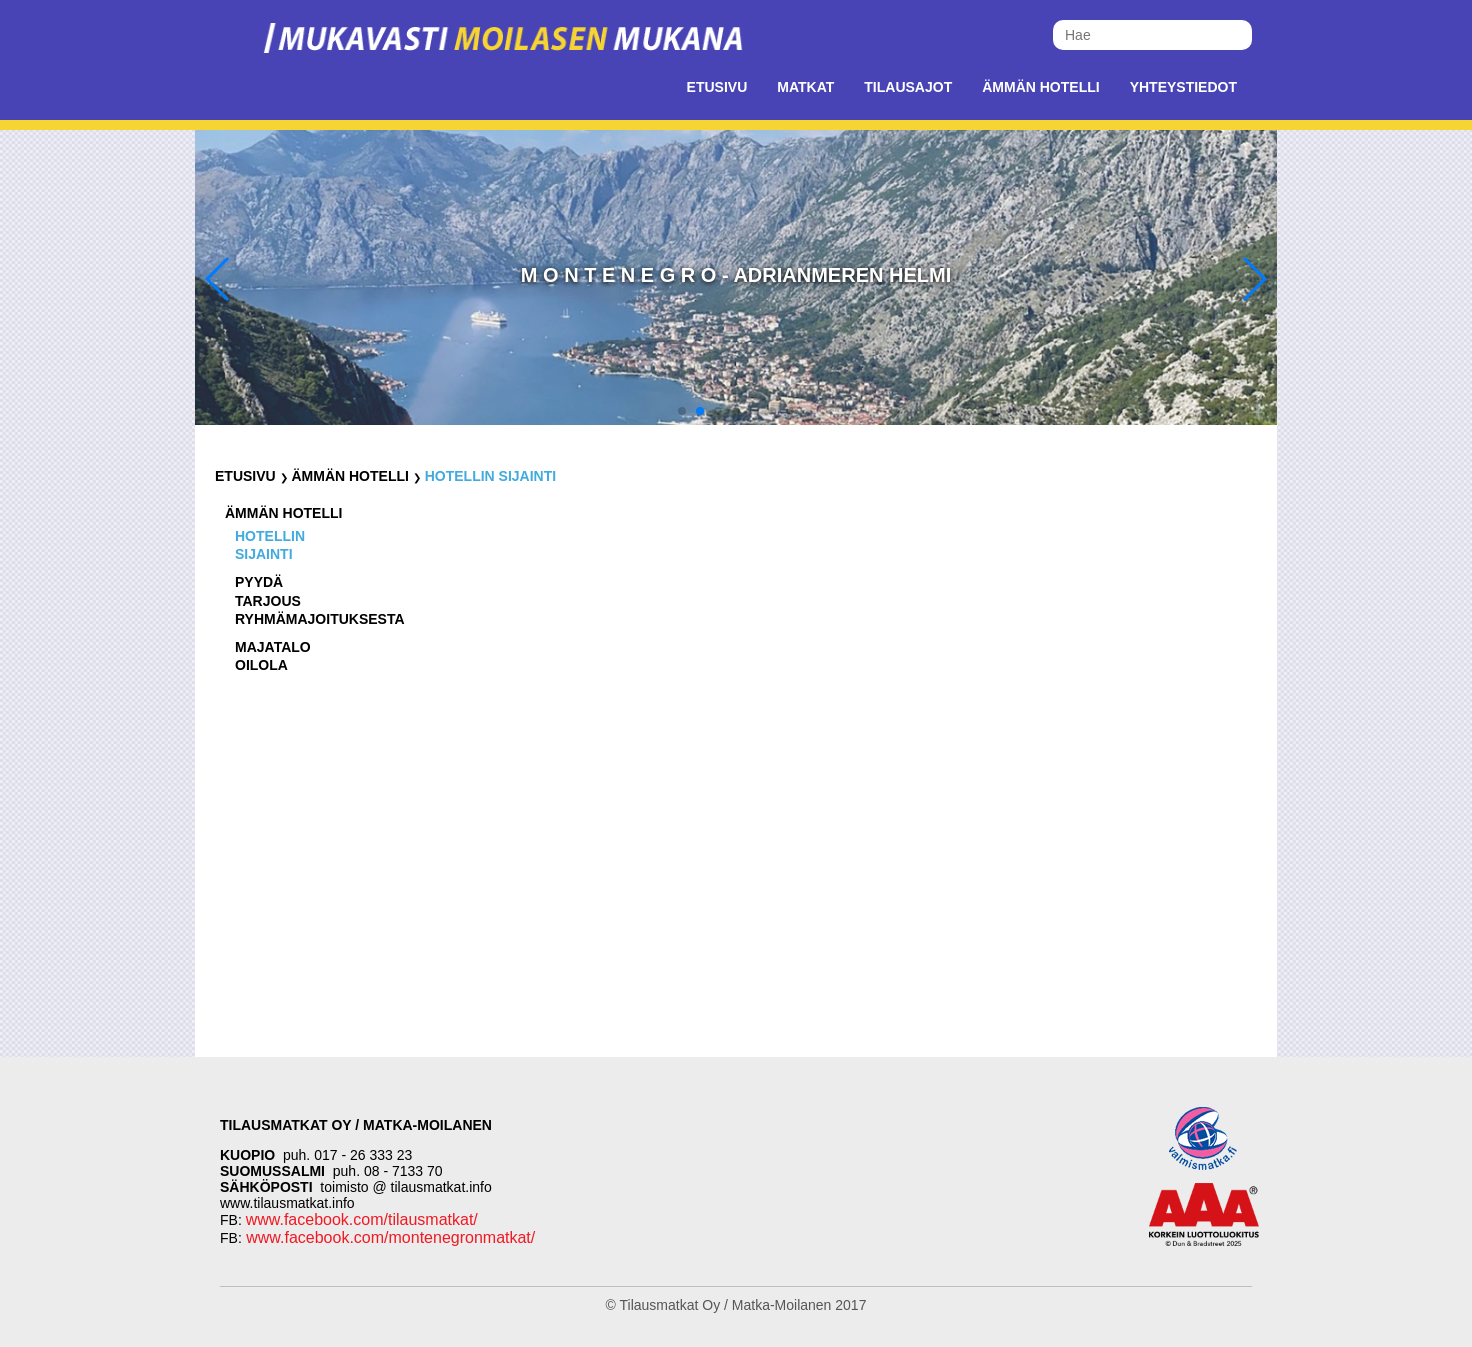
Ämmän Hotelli (1040, 87)
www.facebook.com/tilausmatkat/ (362, 1219)
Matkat (805, 87)
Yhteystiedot (1183, 87)
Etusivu (717, 87)
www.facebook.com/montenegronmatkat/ (388, 1237)
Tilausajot (908, 87)
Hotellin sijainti (490, 476)
